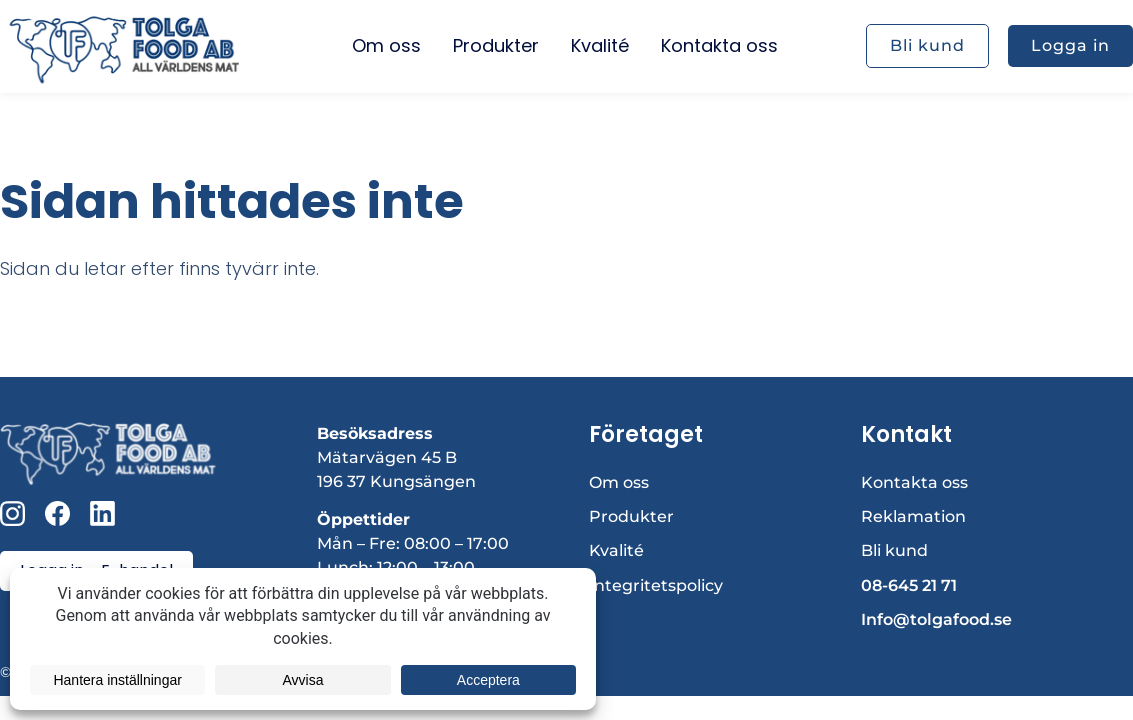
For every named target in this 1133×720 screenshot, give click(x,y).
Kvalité (616, 550)
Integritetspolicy (656, 585)
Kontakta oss (914, 482)
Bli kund (894, 550)
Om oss (619, 482)
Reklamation (913, 516)
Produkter (631, 516)
